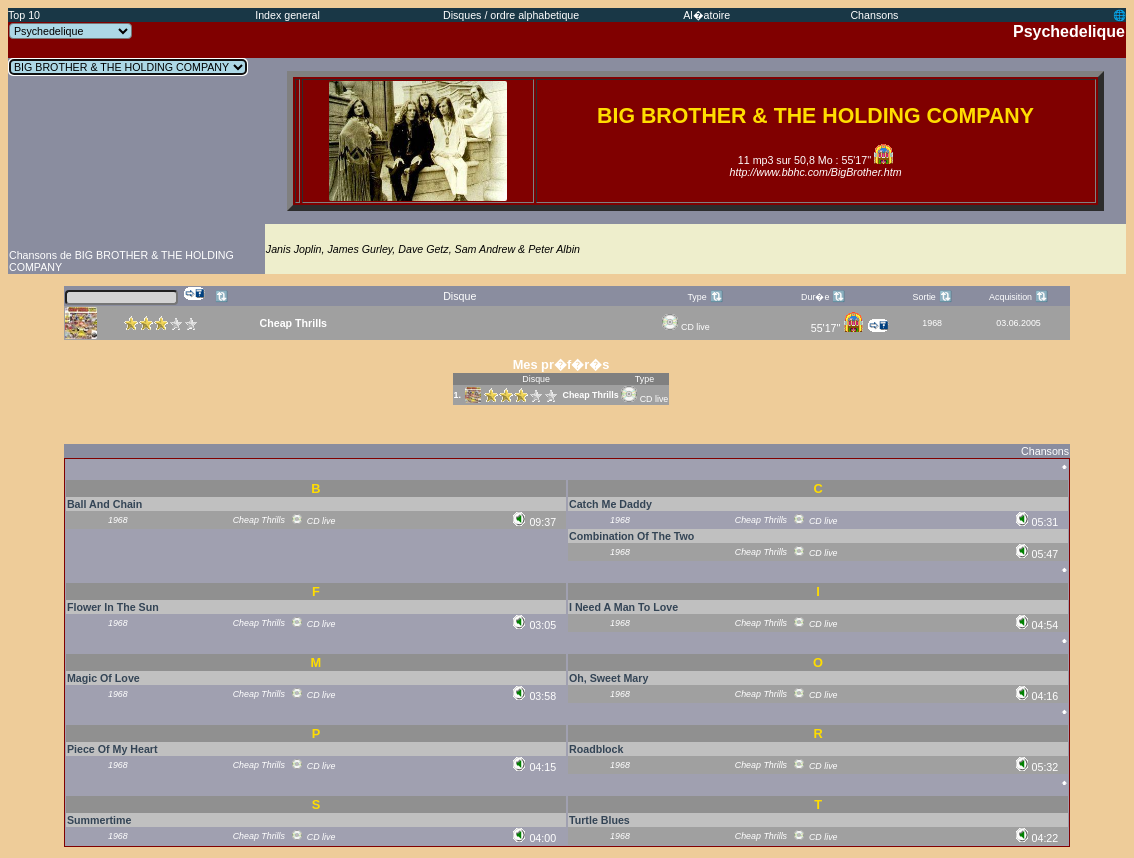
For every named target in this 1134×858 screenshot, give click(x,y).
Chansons (874, 15)
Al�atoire (706, 15)
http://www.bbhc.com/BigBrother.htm (816, 172)
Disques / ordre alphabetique (511, 15)
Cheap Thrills (590, 395)
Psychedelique (1069, 31)
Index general (287, 15)
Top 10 (24, 15)
